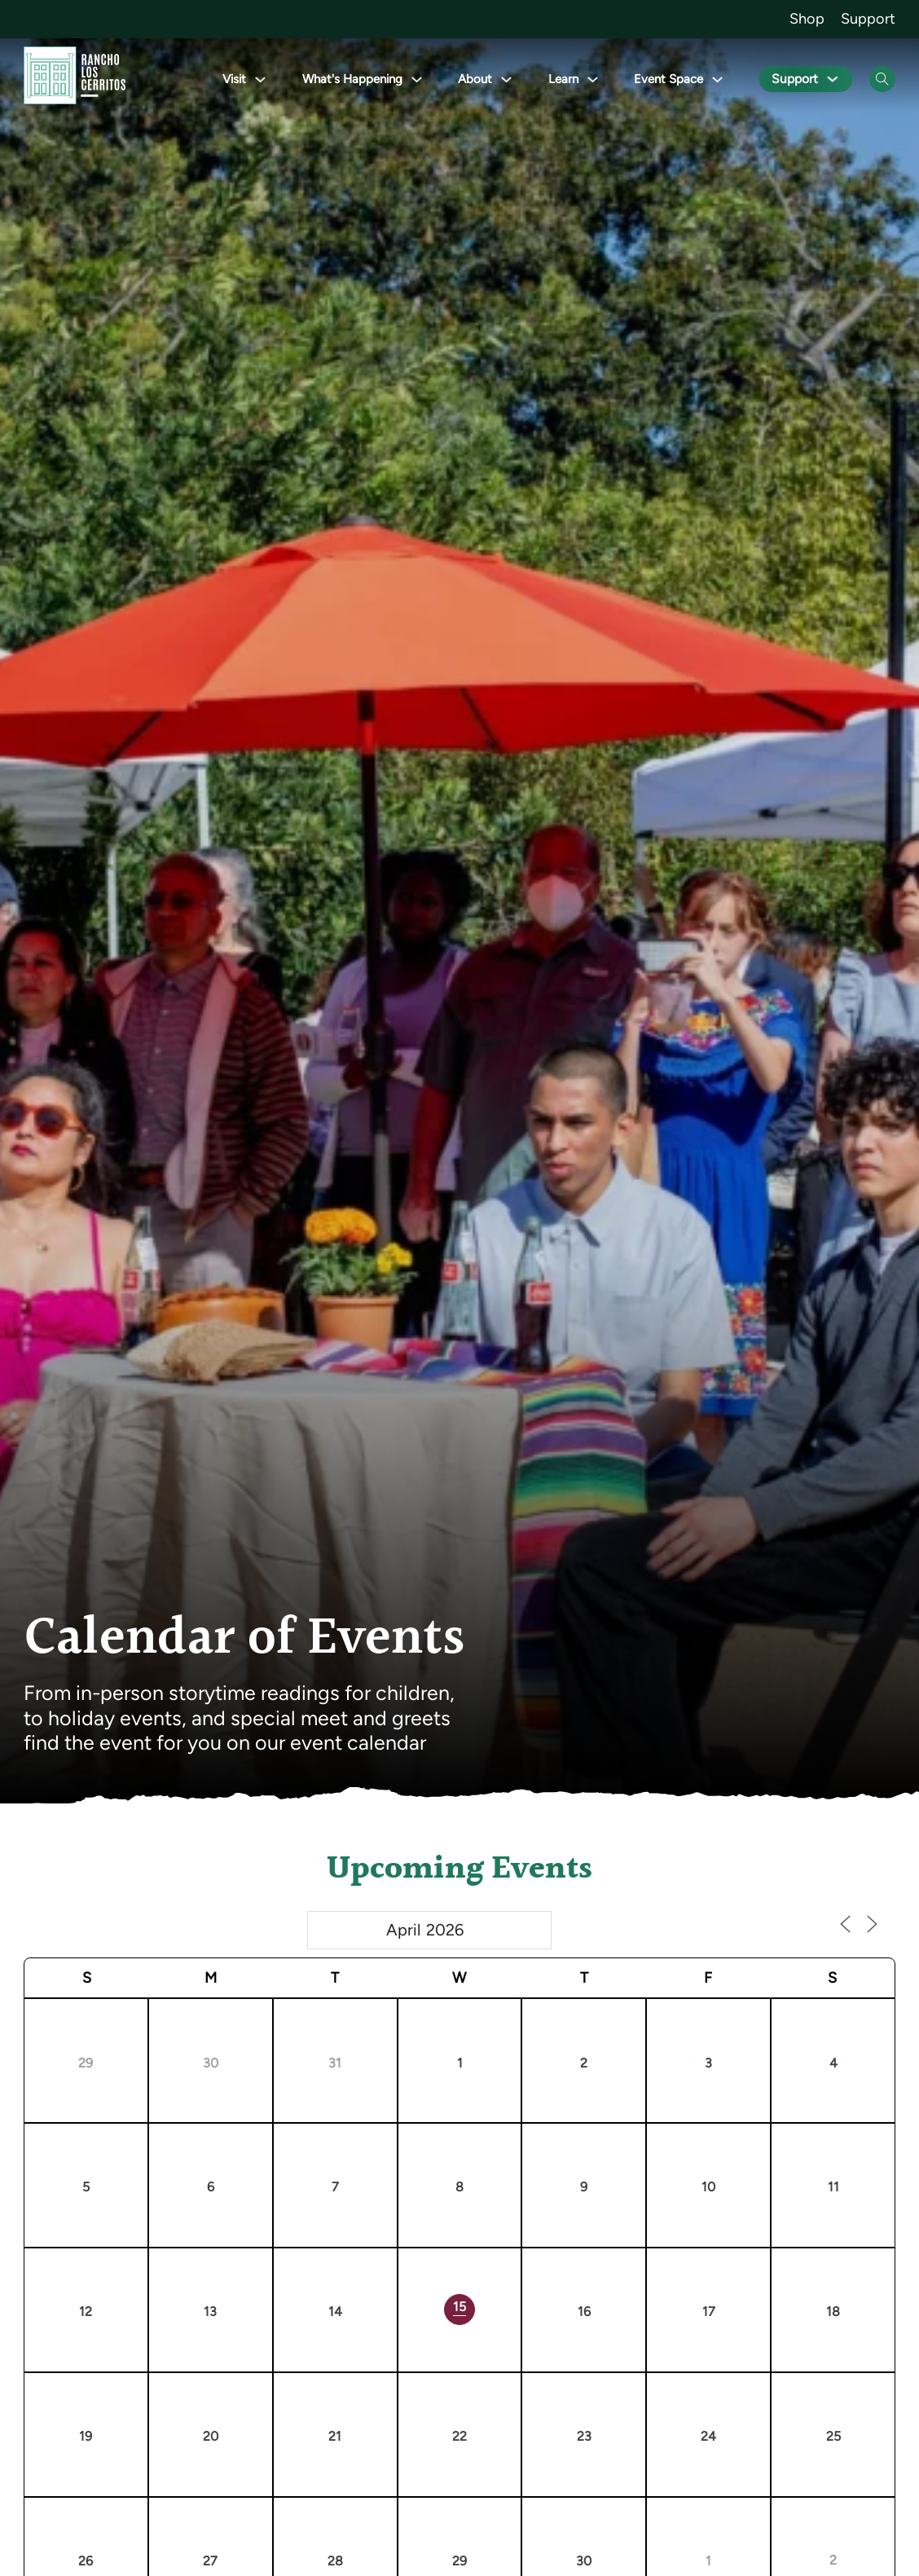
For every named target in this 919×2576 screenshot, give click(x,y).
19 (85, 2436)
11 (833, 2187)
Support (868, 19)
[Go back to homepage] (74, 79)
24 (708, 2436)
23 (584, 2436)
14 (335, 2311)
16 (584, 2311)
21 (334, 2436)
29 (85, 2063)
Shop (806, 19)
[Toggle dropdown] (263, 79)
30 (210, 2063)
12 (85, 2311)
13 (210, 2311)
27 (210, 2561)
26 (85, 2561)
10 (708, 2187)
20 (210, 2436)
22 (459, 2436)
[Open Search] (882, 79)
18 (833, 2311)
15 (459, 2306)
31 (334, 2063)
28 (335, 2561)
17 (708, 2311)
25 (833, 2436)
